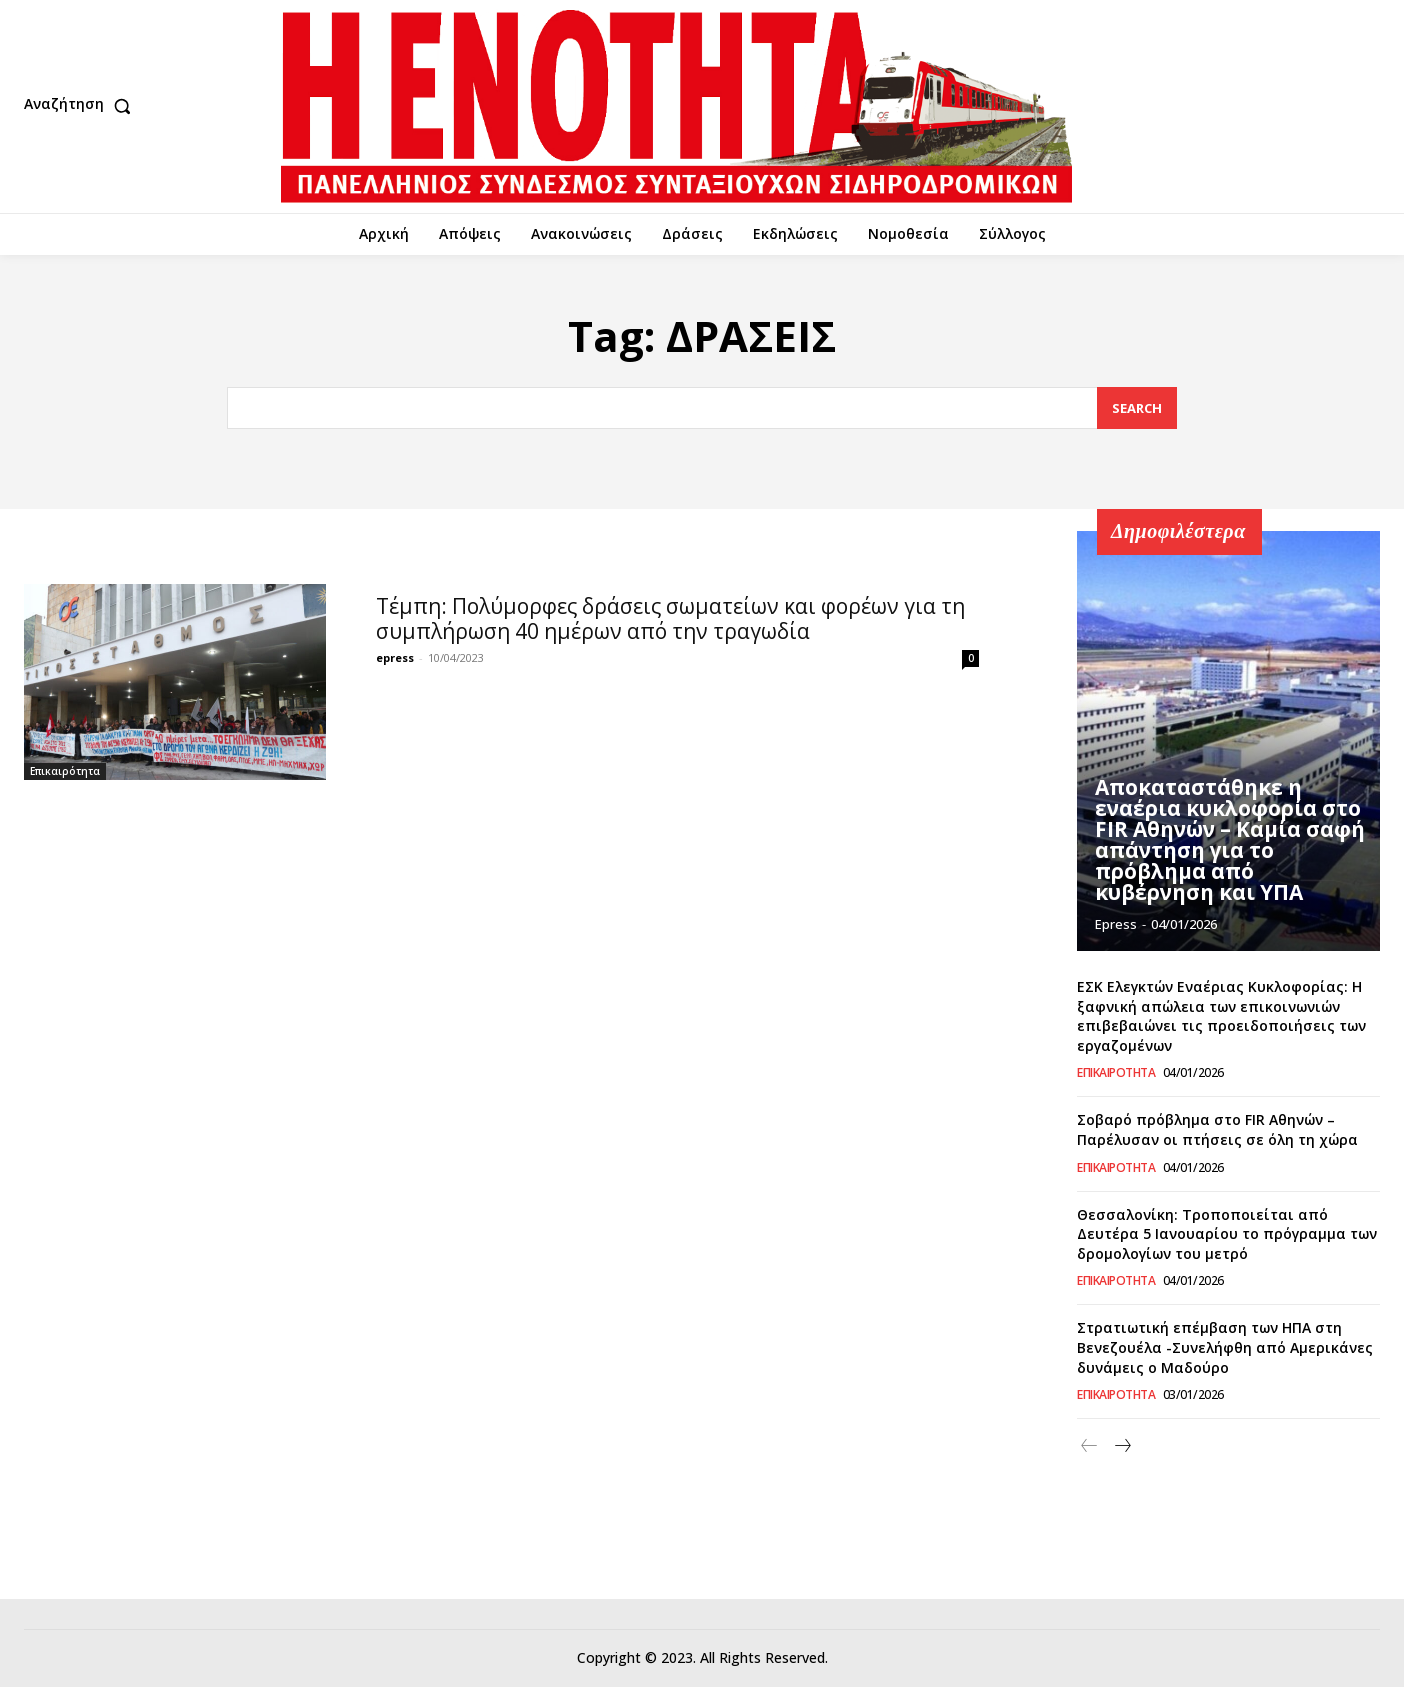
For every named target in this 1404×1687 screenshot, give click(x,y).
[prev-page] (1089, 1446)
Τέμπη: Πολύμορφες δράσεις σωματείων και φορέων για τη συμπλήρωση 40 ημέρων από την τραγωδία (670, 618)
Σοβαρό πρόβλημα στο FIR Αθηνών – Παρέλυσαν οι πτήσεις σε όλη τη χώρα (1217, 1129)
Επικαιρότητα (65, 771)
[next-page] (1121, 1446)
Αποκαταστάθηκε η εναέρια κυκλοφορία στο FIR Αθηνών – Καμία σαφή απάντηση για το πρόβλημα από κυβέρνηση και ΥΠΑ (1226, 842)
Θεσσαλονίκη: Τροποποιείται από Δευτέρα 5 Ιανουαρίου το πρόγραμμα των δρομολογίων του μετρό (1227, 1234)
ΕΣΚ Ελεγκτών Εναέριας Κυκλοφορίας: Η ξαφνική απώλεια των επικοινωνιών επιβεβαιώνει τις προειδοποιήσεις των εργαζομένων (1221, 1016)
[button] (82, 106)
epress (395, 657)
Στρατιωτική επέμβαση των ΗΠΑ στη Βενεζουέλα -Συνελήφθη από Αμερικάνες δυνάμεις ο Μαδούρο (1225, 1347)
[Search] (1137, 408)
